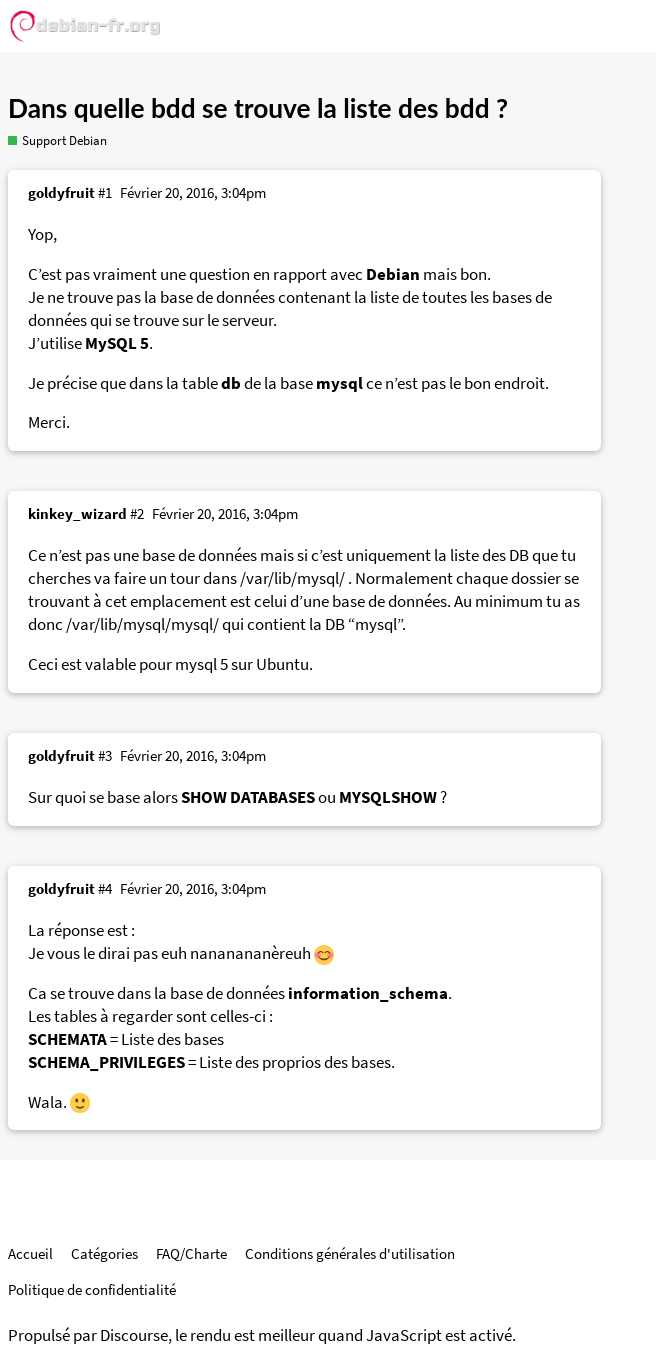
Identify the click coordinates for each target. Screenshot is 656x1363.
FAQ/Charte (191, 1253)
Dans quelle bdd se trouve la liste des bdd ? (258, 108)
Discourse (134, 1335)
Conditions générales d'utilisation (350, 1253)
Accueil (30, 1253)
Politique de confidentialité (92, 1289)
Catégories (104, 1253)
